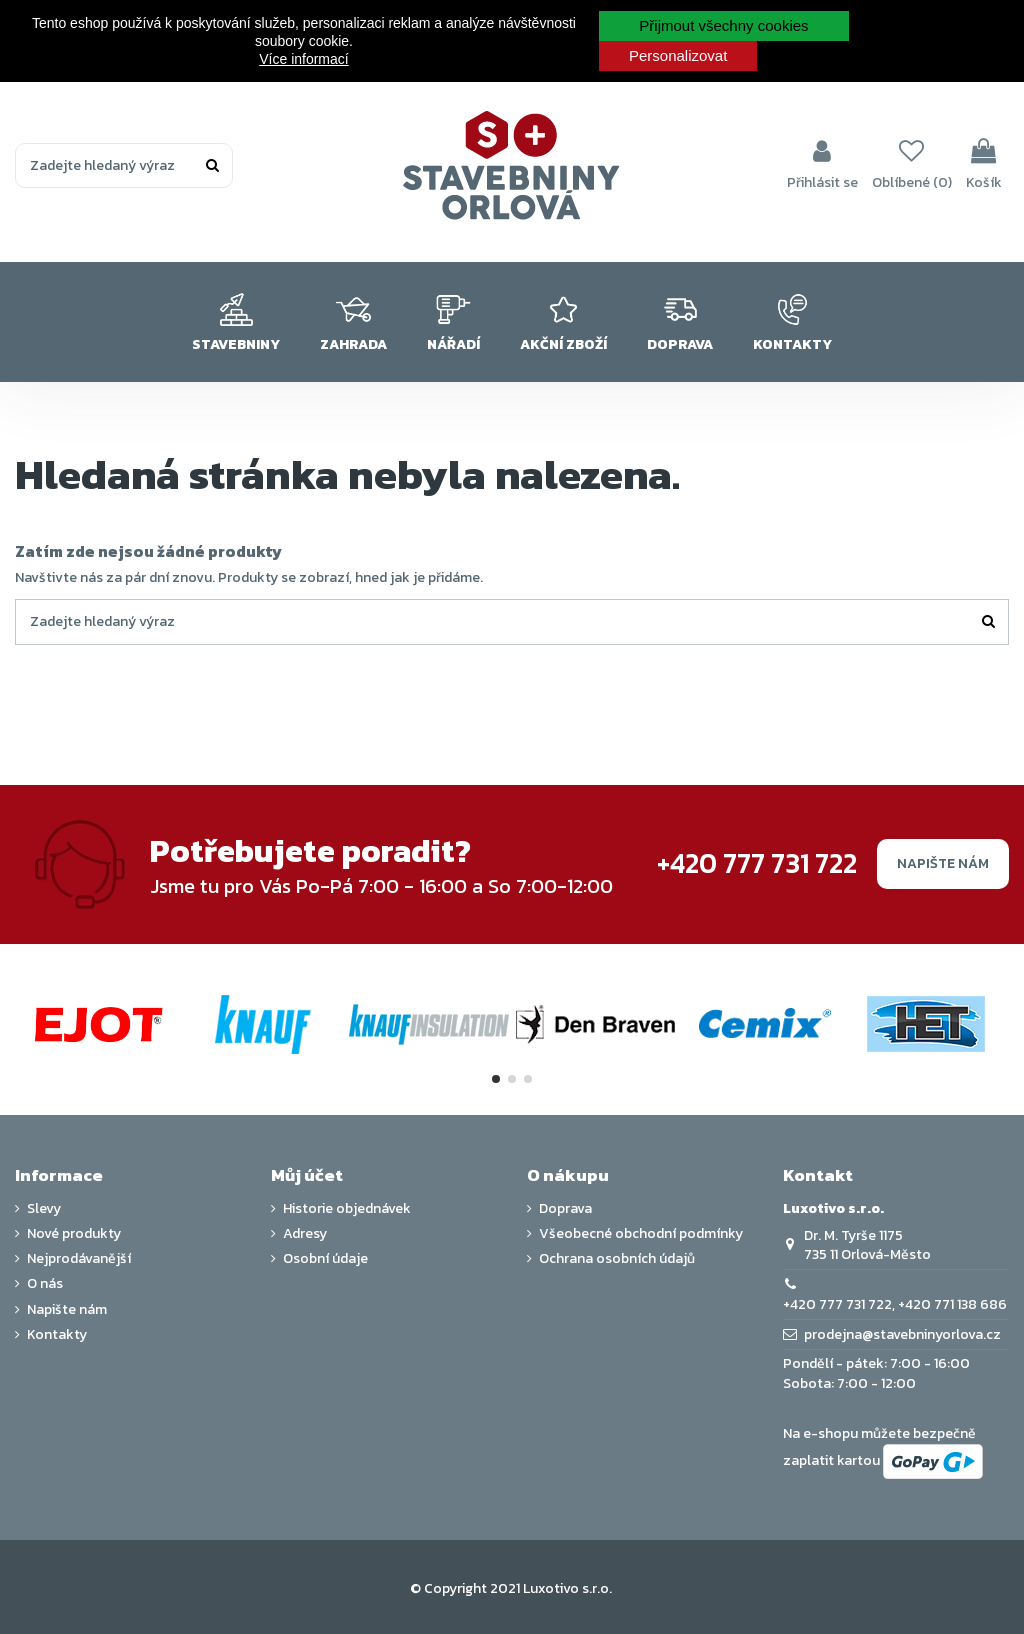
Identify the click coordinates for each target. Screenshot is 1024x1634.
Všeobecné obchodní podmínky (641, 1234)
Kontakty (57, 1335)
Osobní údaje (325, 1259)
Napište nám (943, 863)
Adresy (305, 1234)
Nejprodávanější (79, 1259)
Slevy (44, 1209)
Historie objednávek (347, 1209)
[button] (236, 322)
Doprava (565, 1209)
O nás (45, 1284)
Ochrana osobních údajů (617, 1259)
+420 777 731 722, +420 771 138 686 (895, 1304)
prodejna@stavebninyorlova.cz (902, 1334)
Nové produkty (74, 1234)
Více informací (303, 59)
